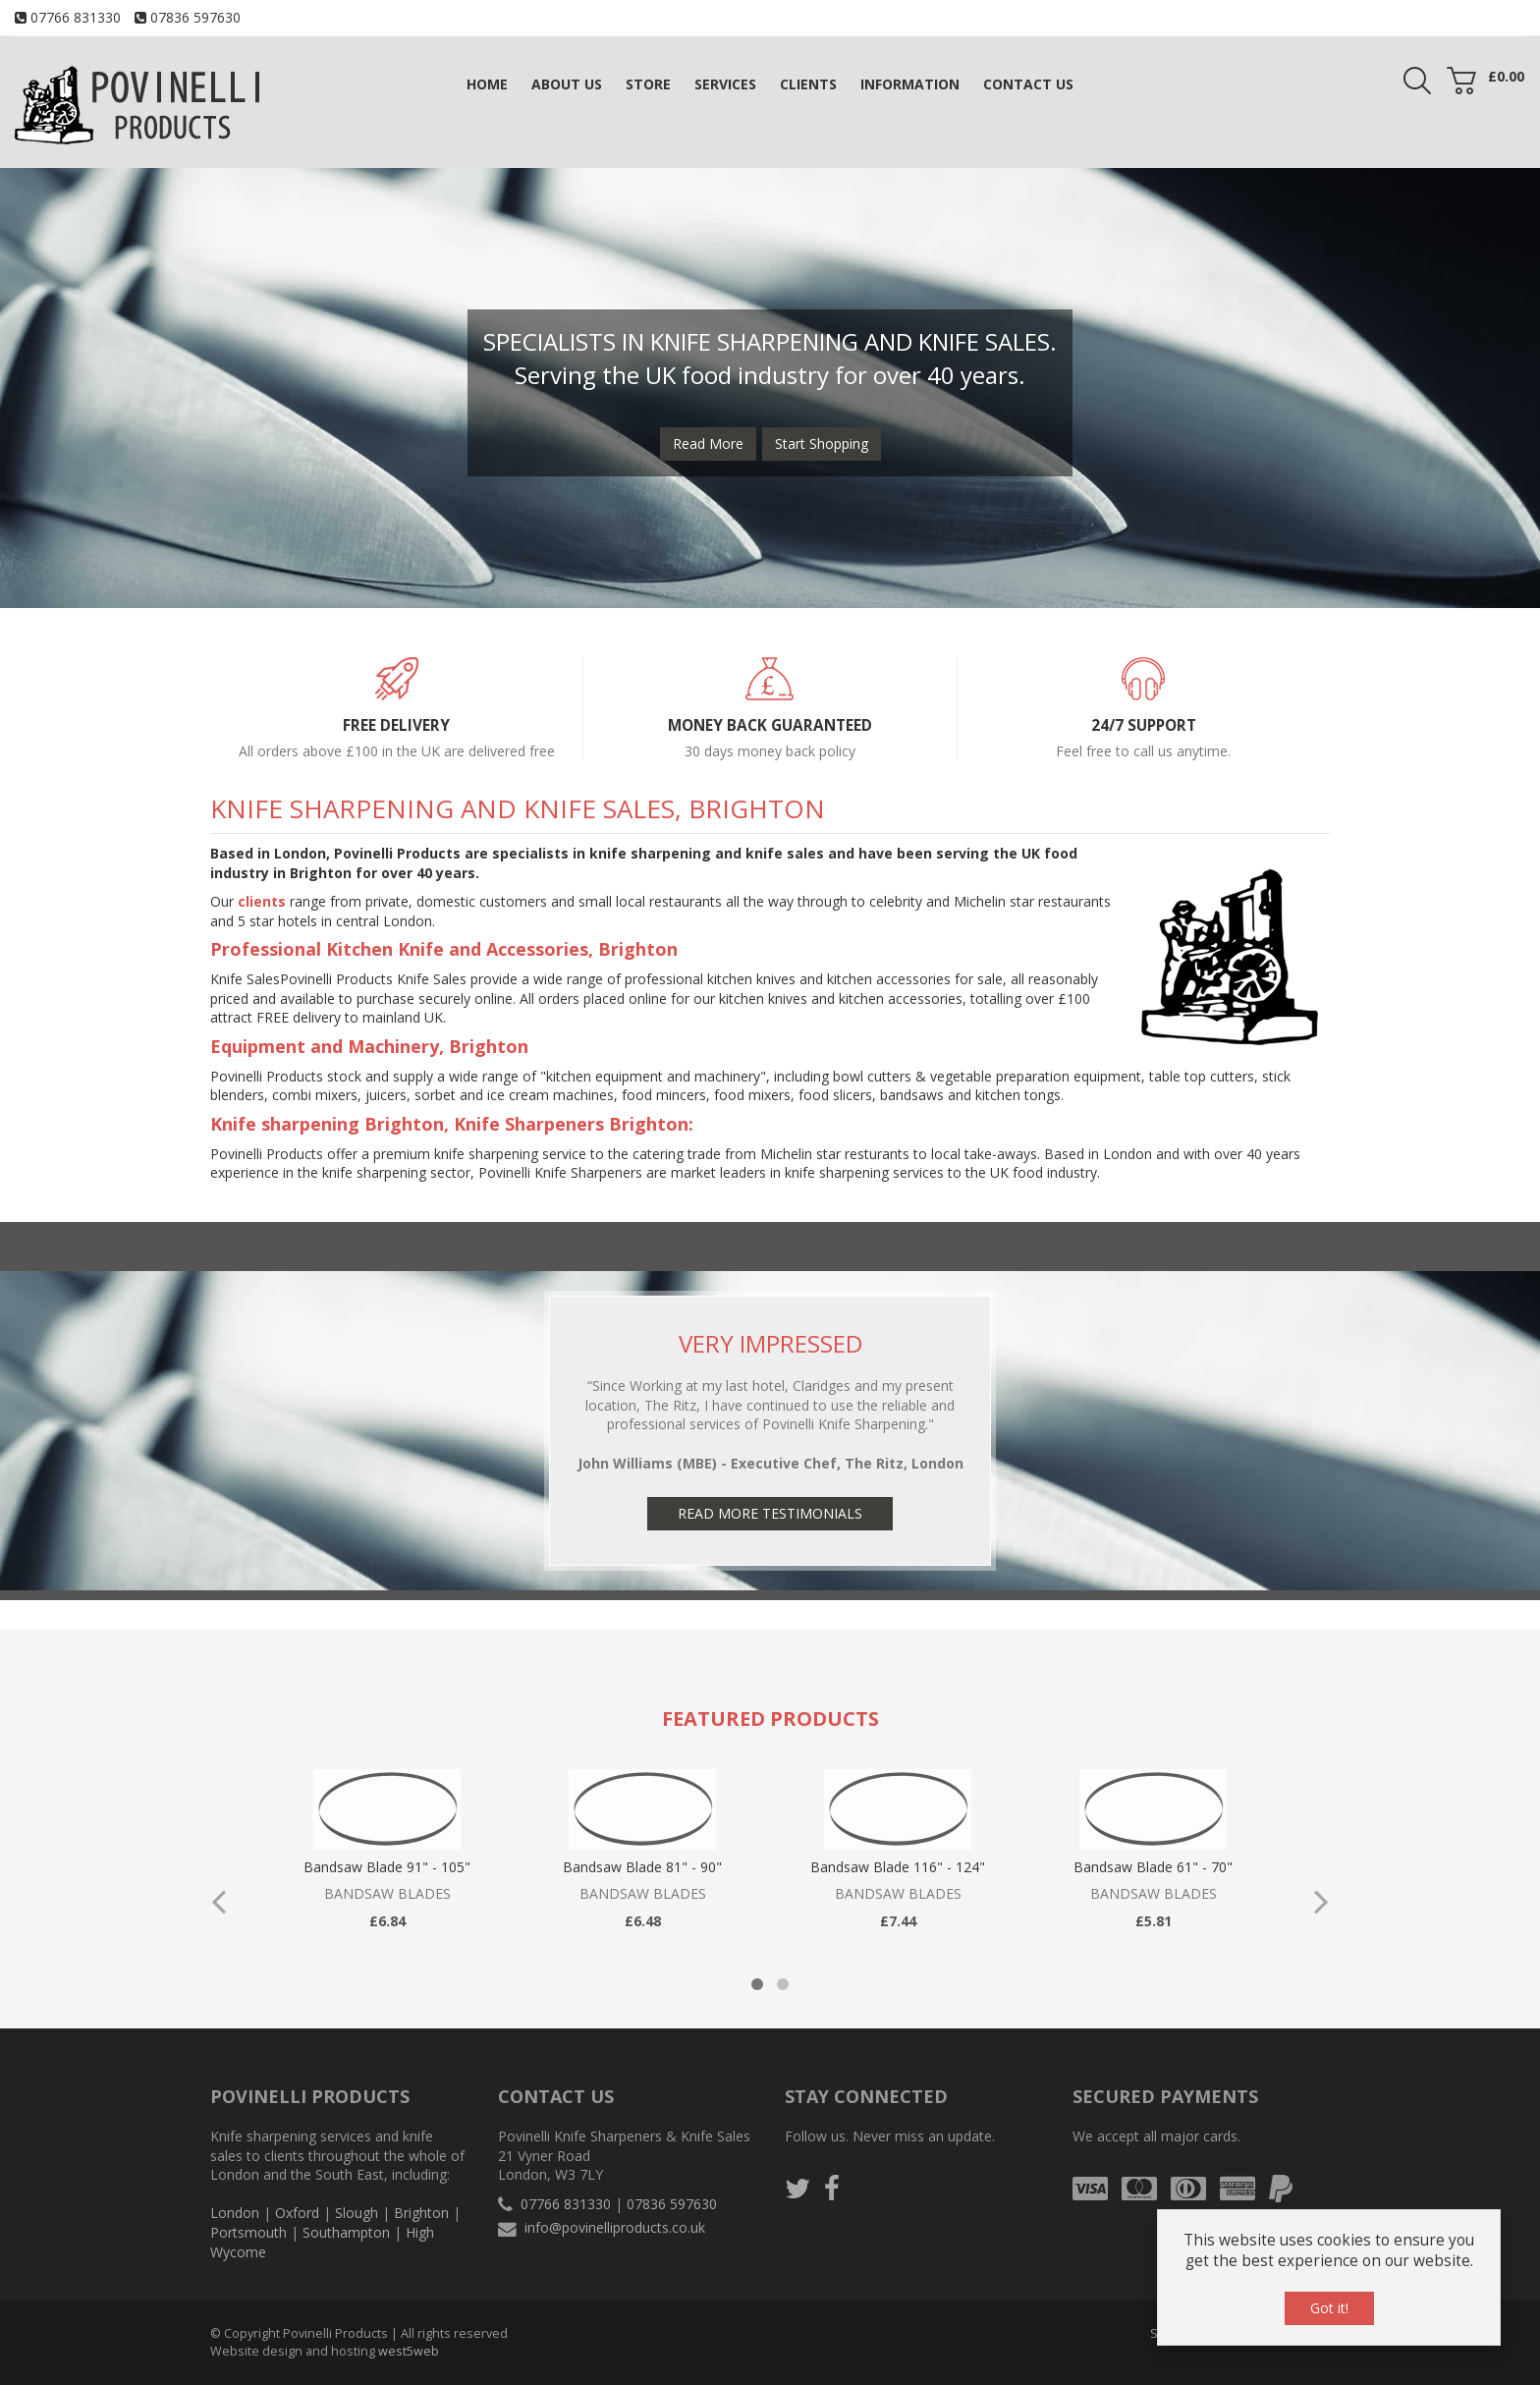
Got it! (1329, 2308)
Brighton (421, 2212)
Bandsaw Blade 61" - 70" (1153, 1867)
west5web (408, 2351)
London (234, 2212)
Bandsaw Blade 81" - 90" (642, 1867)
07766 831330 (75, 17)
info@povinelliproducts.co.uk (614, 2227)
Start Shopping (821, 443)
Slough (356, 2212)
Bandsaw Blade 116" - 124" (897, 1867)
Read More (708, 443)
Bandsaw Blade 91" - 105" (386, 1867)
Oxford (297, 2212)
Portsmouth (248, 2232)
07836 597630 (195, 17)
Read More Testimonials (770, 1513)
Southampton (346, 2232)
